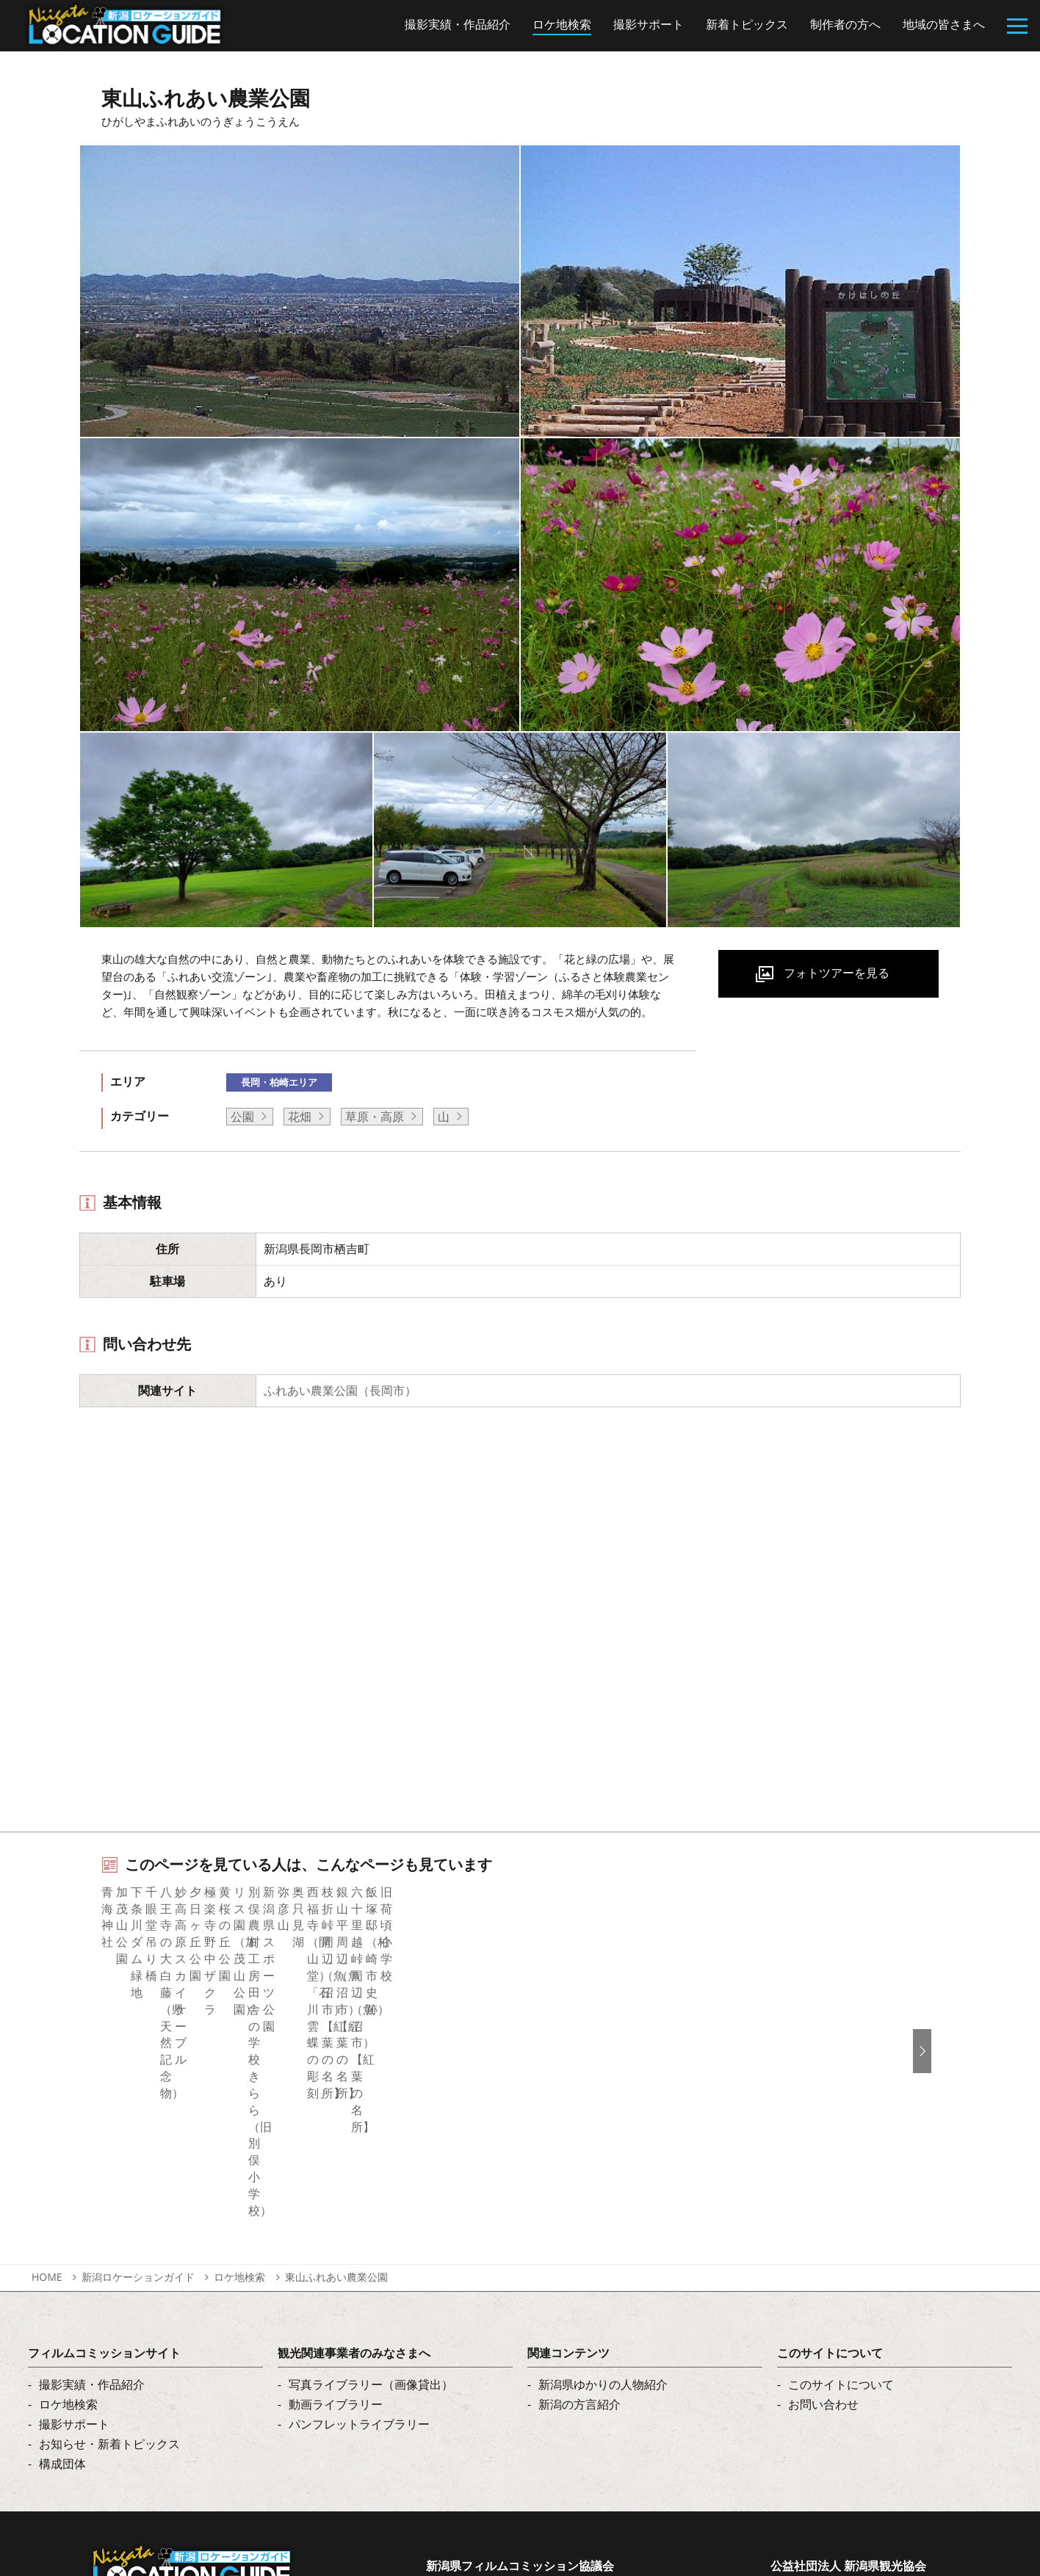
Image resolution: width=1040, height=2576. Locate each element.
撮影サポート (74, 2254)
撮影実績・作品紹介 (92, 2215)
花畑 (299, 1117)
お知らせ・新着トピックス (109, 2274)
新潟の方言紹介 (579, 2235)
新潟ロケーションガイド (138, 2107)
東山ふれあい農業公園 (336, 2107)
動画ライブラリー (336, 2235)
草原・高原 (374, 1117)
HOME (47, 2107)
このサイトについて (841, 2215)
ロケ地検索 (239, 2107)
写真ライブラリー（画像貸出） (371, 2215)
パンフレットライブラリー (359, 2254)
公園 (242, 1117)
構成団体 (62, 2294)
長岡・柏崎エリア (279, 1082)
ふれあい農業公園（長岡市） (340, 1390)
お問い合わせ (823, 2235)
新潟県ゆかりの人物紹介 (603, 2215)
